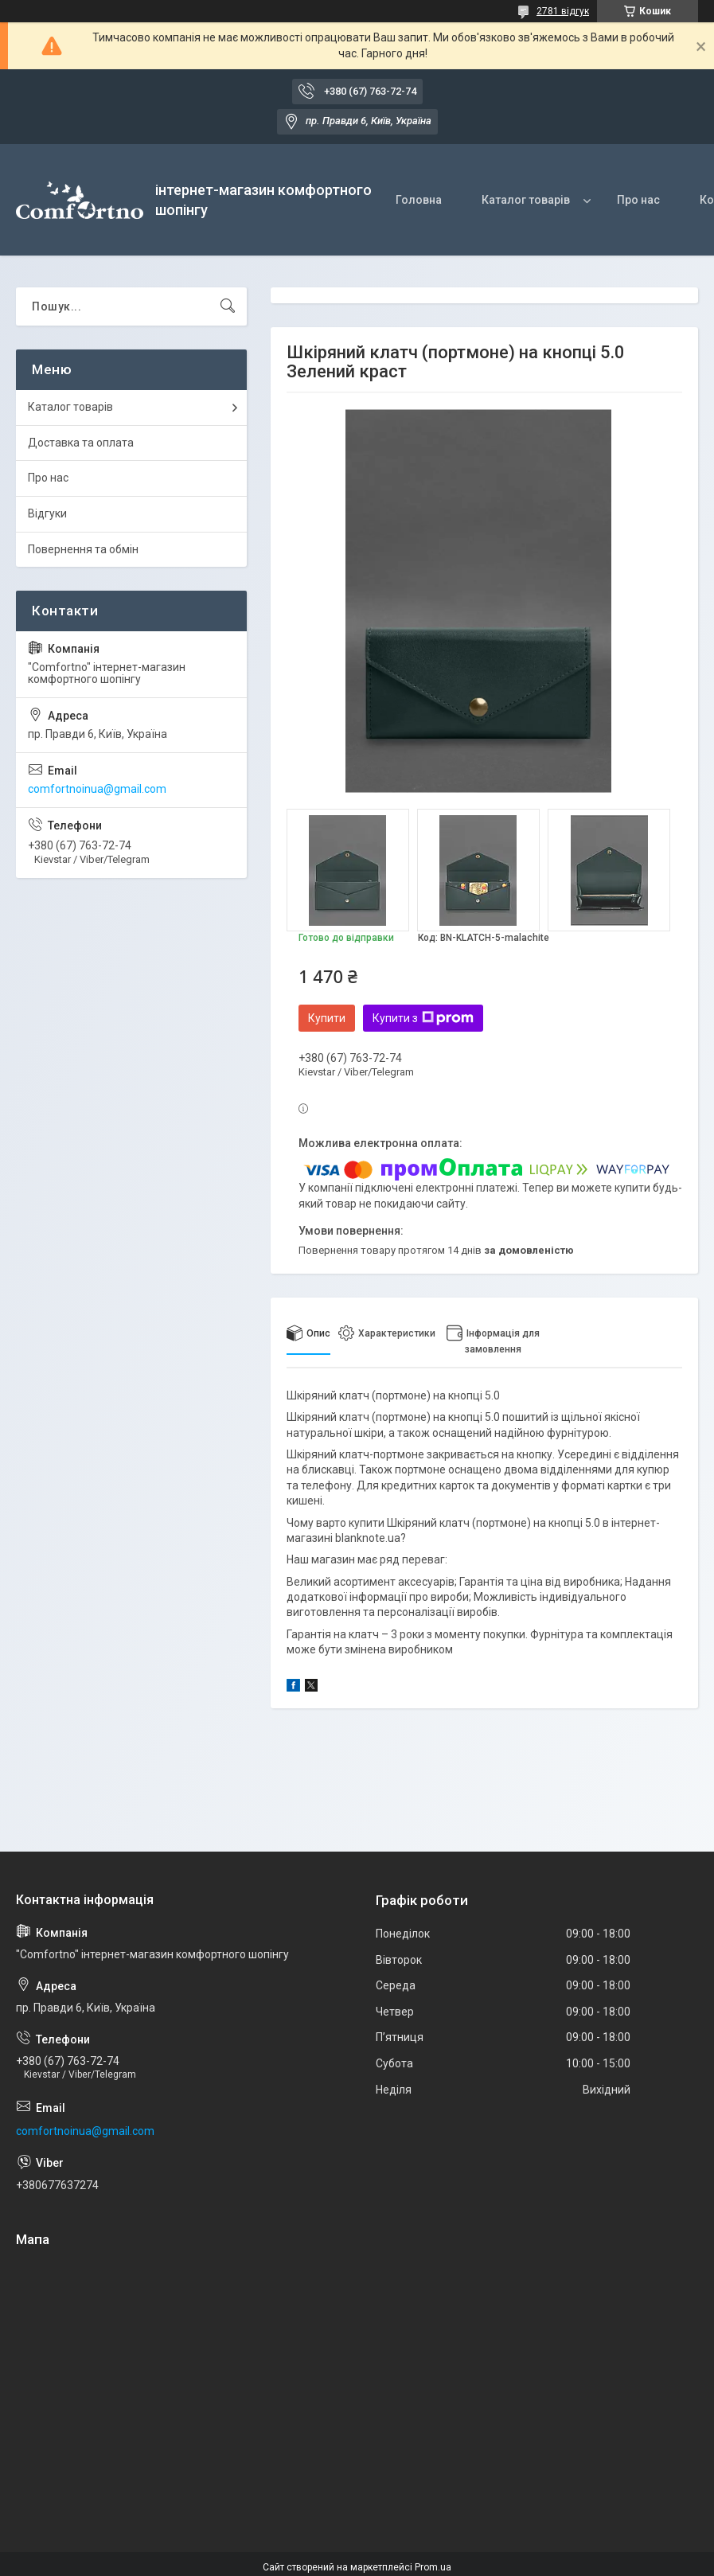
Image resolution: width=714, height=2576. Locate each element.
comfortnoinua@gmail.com (97, 789)
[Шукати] (228, 306)
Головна (419, 199)
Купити (326, 1018)
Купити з (423, 1018)
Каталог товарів (526, 199)
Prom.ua (433, 2567)
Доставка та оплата (81, 442)
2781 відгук (562, 11)
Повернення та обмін (83, 549)
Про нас (638, 199)
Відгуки (47, 513)
